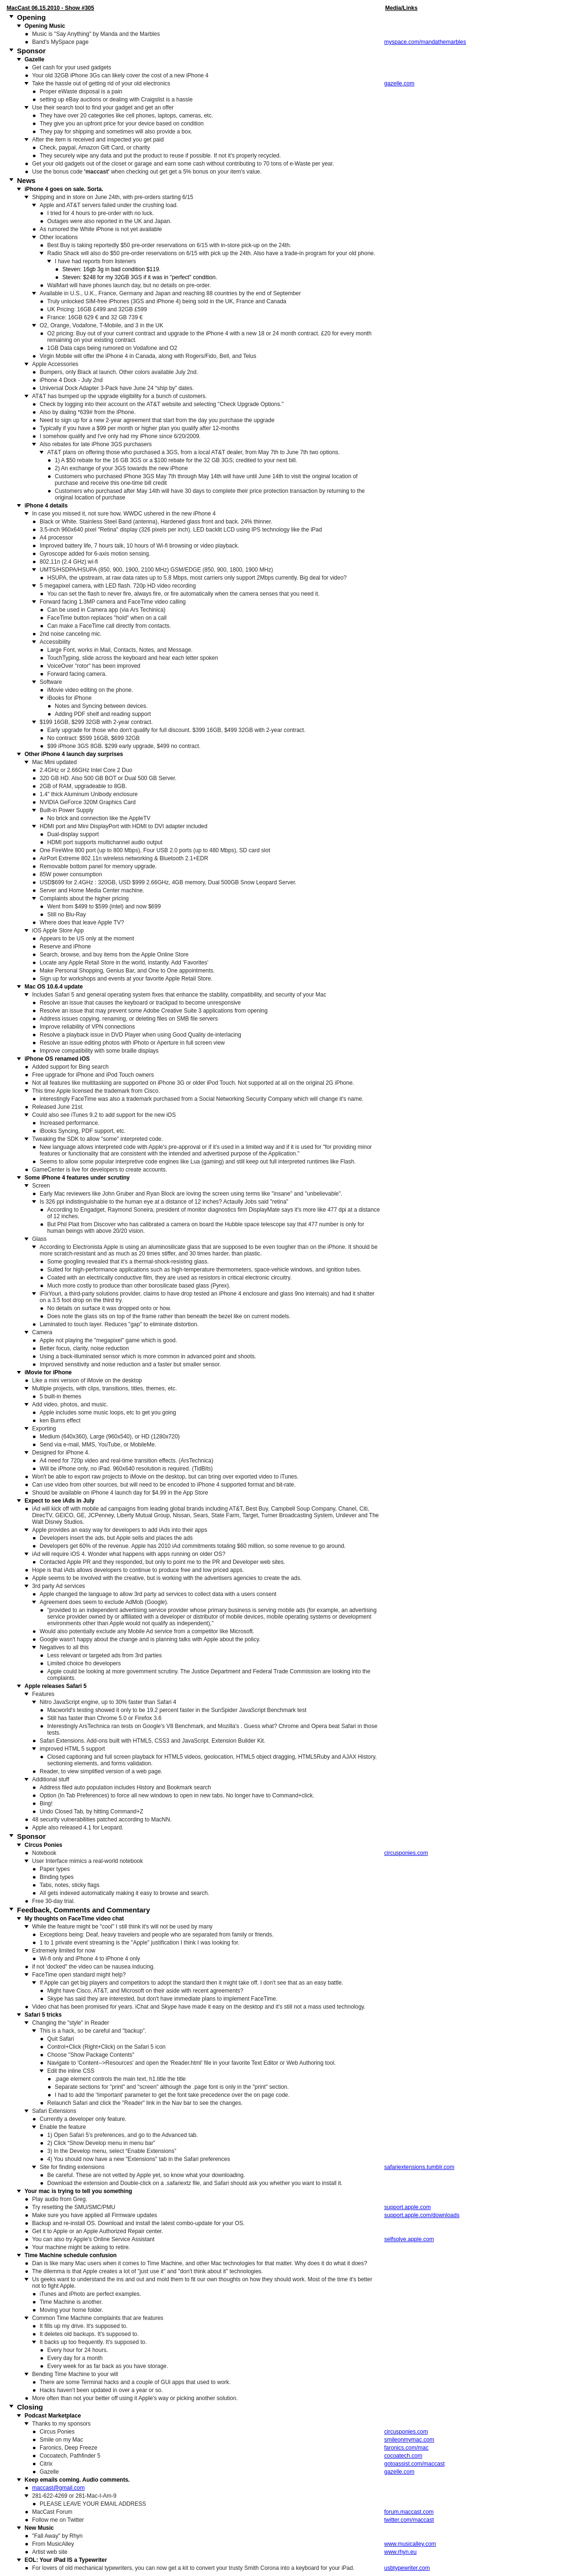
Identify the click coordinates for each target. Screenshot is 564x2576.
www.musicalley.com (410, 2544)
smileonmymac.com (409, 2439)
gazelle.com (399, 83)
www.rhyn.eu (400, 2552)
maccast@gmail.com (58, 2488)
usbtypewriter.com (407, 2568)
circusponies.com (406, 1853)
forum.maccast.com (409, 2512)
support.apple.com (407, 2207)
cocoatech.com (403, 2455)
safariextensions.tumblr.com (419, 2167)
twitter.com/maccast (409, 2520)
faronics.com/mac (406, 2447)
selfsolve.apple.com (409, 2239)
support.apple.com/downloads (421, 2215)
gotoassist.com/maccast (414, 2463)
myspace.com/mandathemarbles (425, 42)
